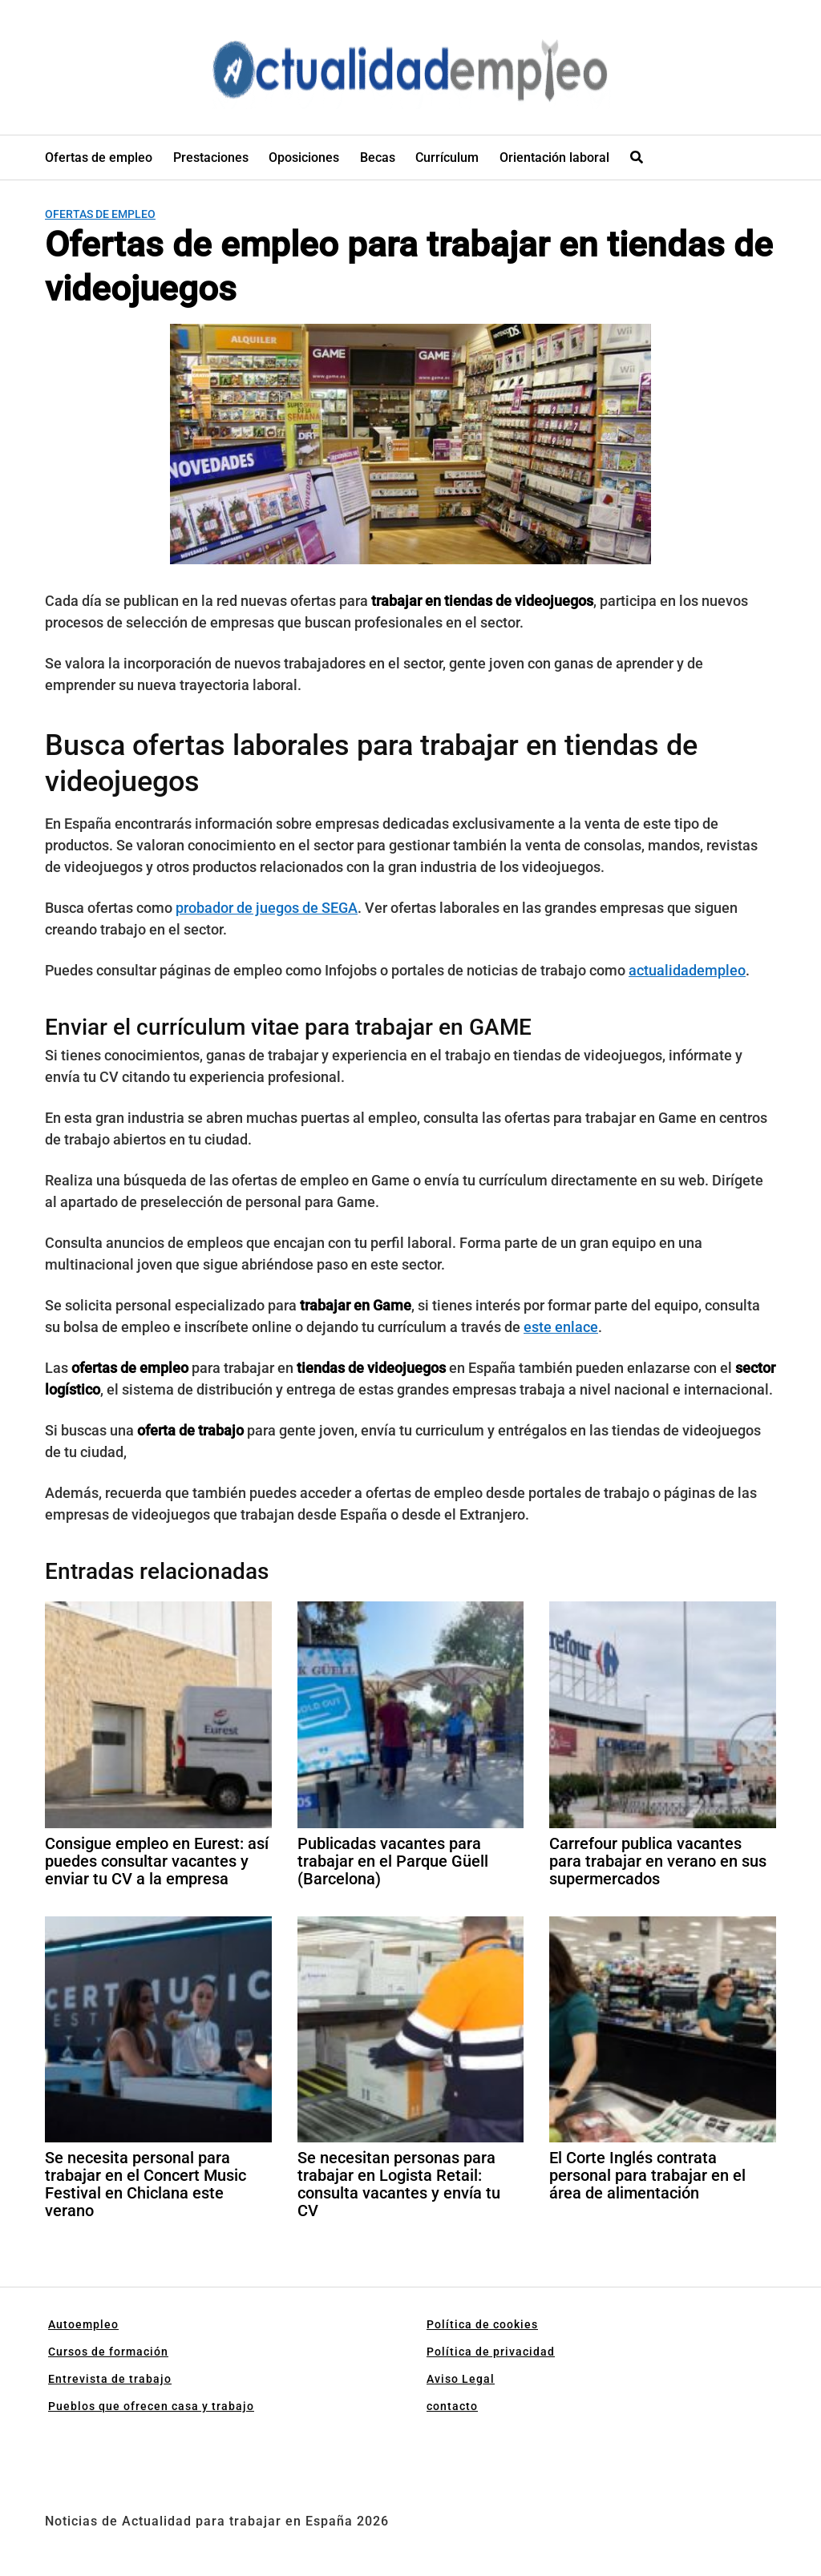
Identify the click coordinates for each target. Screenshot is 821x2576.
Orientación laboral (554, 157)
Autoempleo (83, 2324)
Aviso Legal (461, 2378)
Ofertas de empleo (98, 157)
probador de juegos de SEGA (267, 907)
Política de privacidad (491, 2351)
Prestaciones (211, 157)
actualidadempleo (687, 970)
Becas (377, 157)
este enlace (561, 1326)
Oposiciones (304, 157)
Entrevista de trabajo (110, 2378)
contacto (452, 2406)
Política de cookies (482, 2324)
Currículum (447, 157)
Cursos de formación (108, 2351)
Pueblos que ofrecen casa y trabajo (151, 2406)
